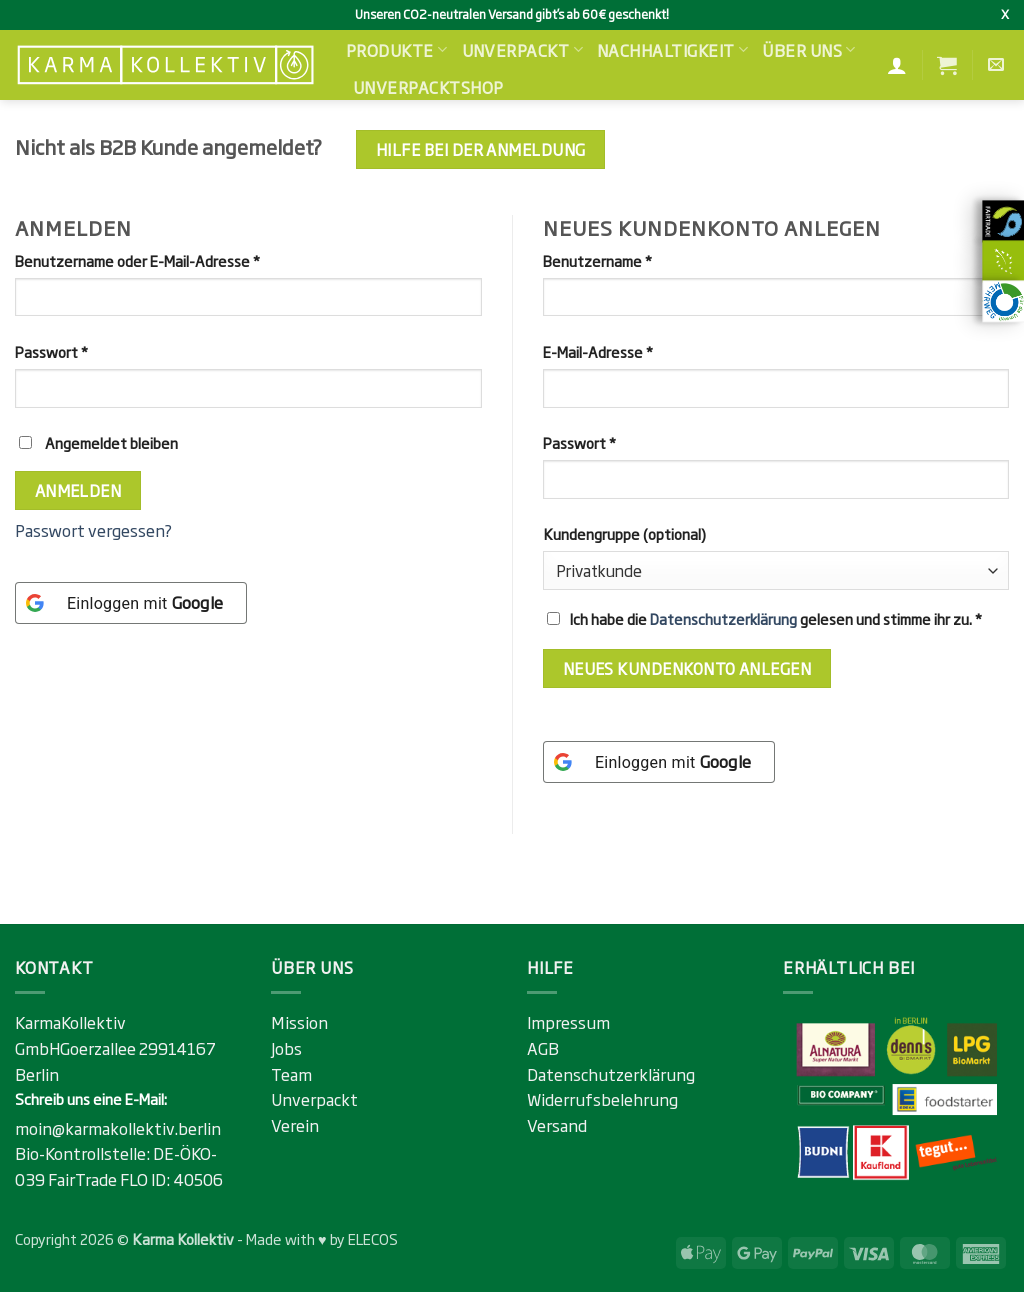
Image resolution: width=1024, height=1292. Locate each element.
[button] (947, 65)
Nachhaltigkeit (672, 50)
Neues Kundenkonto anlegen (687, 668)
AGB (543, 1048)
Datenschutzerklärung (723, 618)
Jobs (286, 1048)
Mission (299, 1022)
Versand (557, 1125)
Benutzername (635, 260)
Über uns (809, 50)
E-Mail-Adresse (636, 351)
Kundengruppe (624, 533)
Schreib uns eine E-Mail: (91, 1098)
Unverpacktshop (428, 87)
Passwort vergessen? (93, 530)
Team (291, 1074)
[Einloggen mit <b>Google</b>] (131, 603)
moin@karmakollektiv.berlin (118, 1128)
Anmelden (78, 490)
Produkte (397, 50)
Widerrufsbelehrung (602, 1099)
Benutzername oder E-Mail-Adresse (175, 260)
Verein (295, 1125)
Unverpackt (522, 50)
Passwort (89, 351)
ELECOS (373, 1238)
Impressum (568, 1022)
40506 (198, 1179)
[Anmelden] (897, 65)
